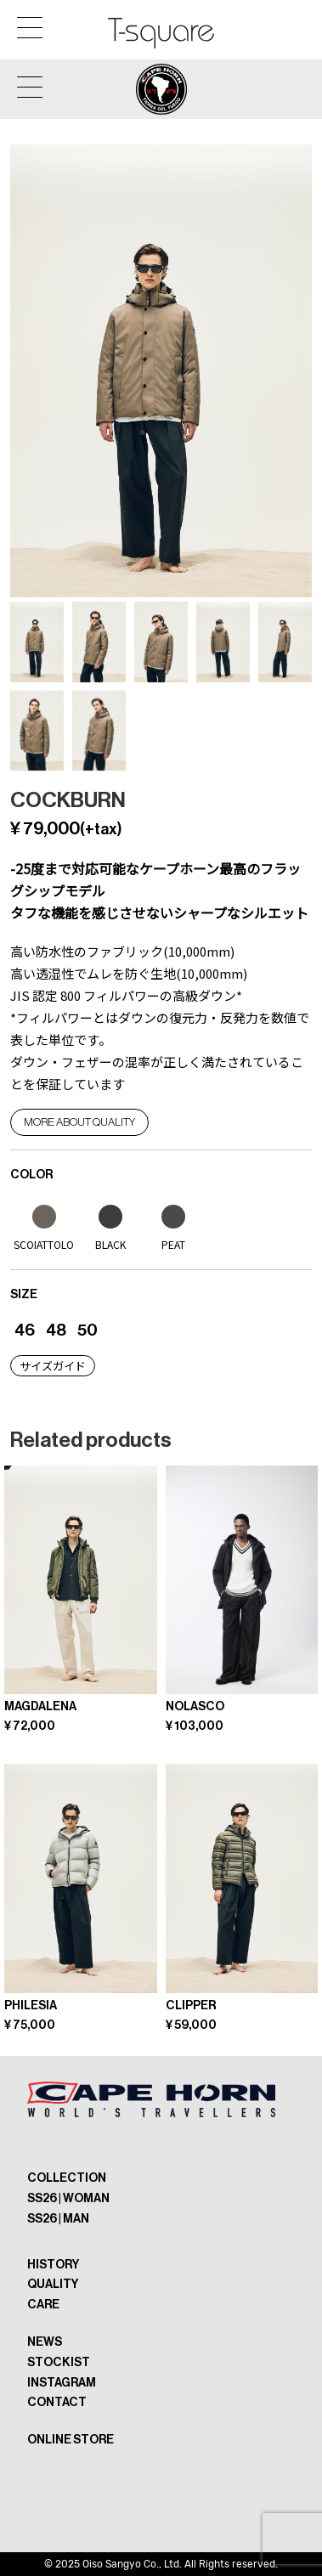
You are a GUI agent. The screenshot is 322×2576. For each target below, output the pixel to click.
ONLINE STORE (70, 2439)
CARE (43, 2304)
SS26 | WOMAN (68, 2198)
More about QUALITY (79, 1122)
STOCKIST (58, 2362)
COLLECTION (66, 2178)
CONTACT (57, 2402)
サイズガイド (53, 1366)
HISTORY (53, 2264)
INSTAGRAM (61, 2382)
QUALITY (52, 2284)
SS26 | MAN (58, 2219)
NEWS (44, 2342)
